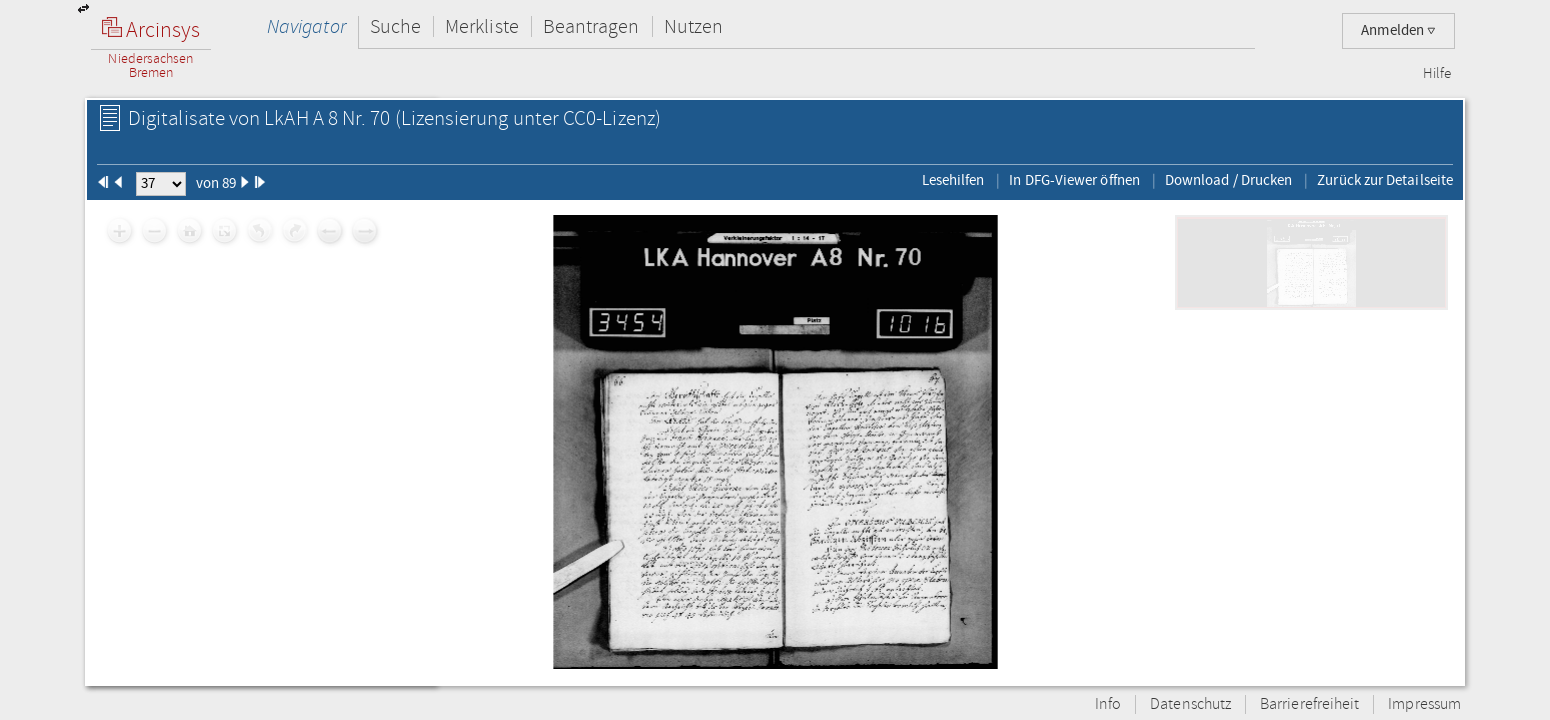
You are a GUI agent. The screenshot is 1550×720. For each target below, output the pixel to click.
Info (1108, 704)
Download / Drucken (1228, 180)
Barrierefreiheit (1309, 704)
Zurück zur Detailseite (1385, 180)
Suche (395, 26)
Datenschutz (1190, 704)
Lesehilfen (953, 180)
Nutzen (693, 26)
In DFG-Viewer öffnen (1074, 180)
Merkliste (482, 26)
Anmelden (1398, 30)
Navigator (306, 26)
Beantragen (591, 26)
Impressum (1424, 704)
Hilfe (1437, 74)
